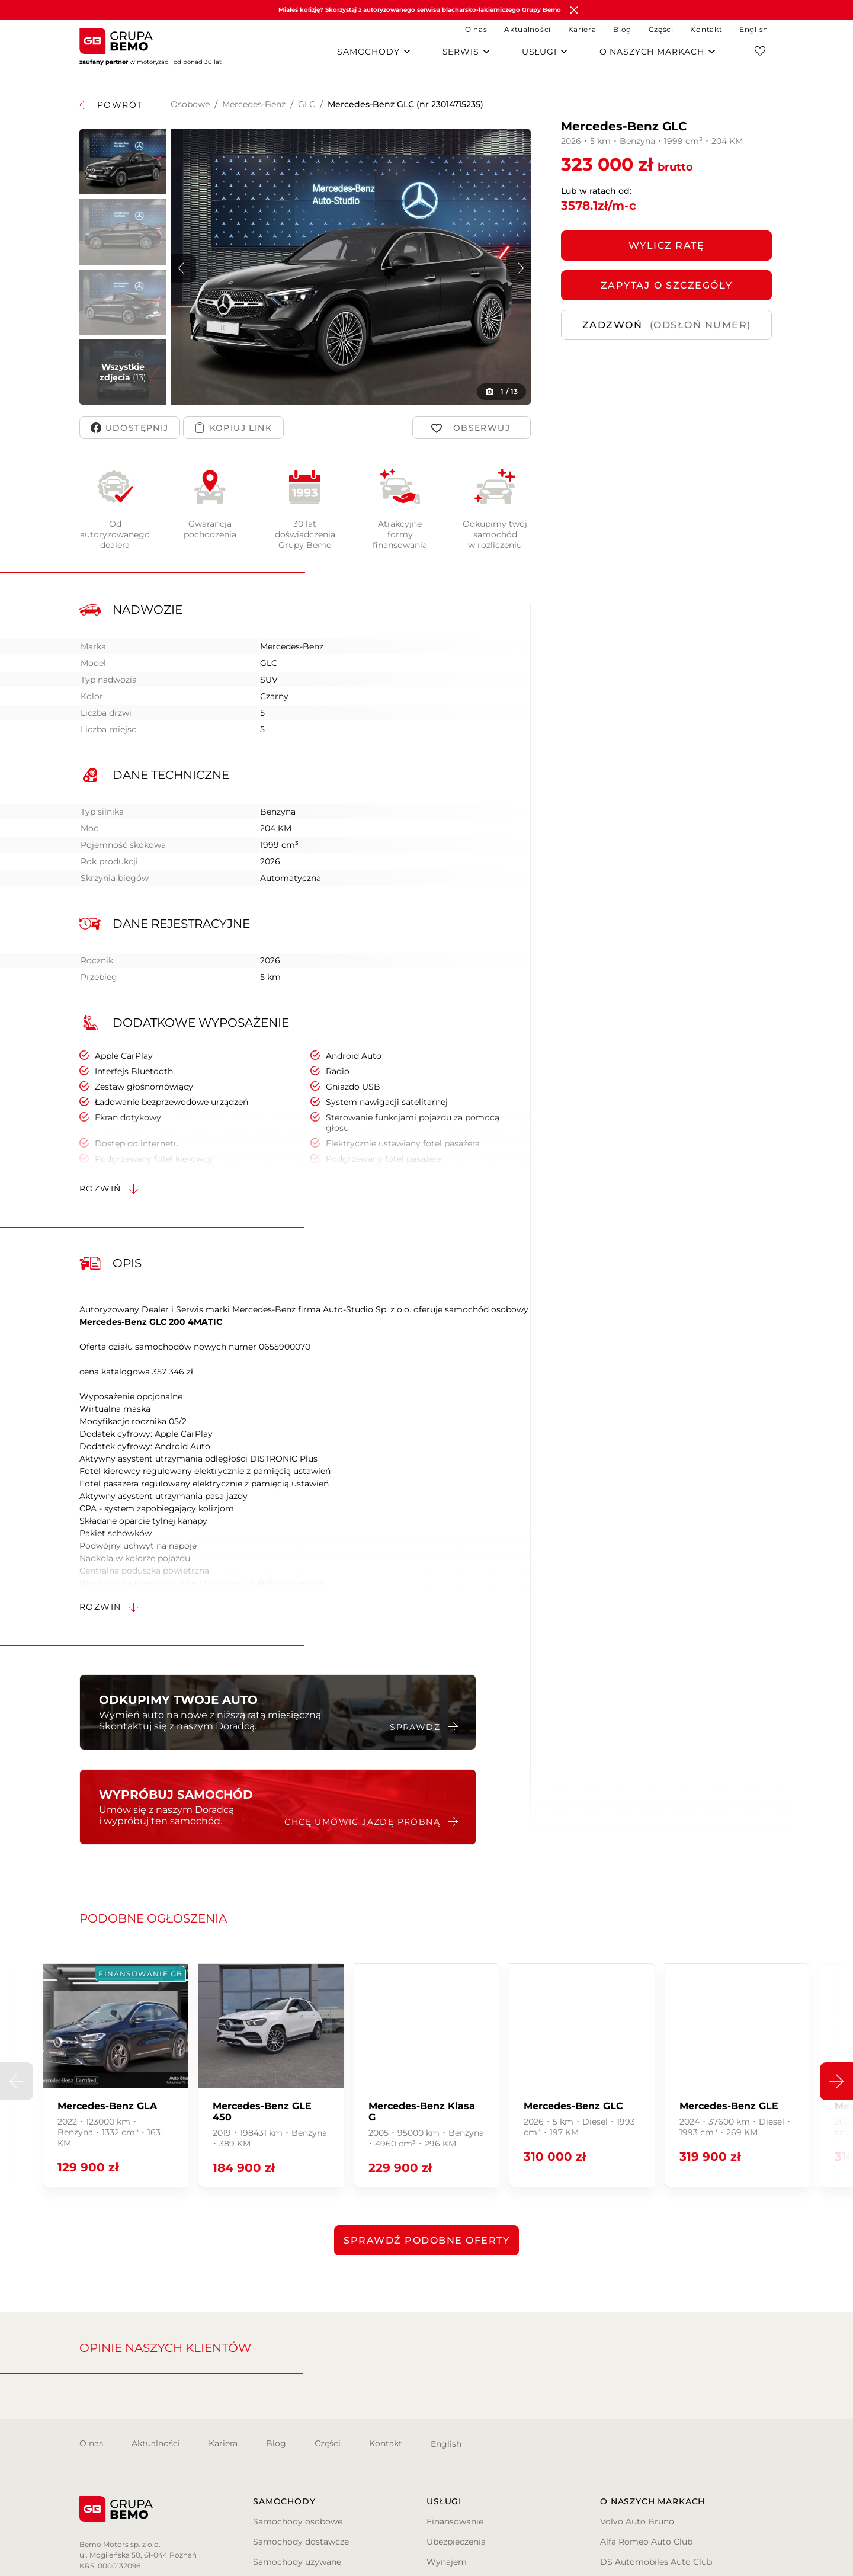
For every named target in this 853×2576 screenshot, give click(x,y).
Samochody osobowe (297, 2521)
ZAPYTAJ (667, 285)
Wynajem (446, 2561)
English (753, 29)
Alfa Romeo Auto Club (646, 2541)
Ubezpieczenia (456, 2541)
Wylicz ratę (666, 245)
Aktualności (527, 29)
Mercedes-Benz (254, 104)
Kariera (582, 29)
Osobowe (190, 104)
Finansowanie (454, 2521)
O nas (476, 29)
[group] (115, 2075)
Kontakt (706, 29)
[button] (518, 268)
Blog (622, 29)
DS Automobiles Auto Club (656, 2561)
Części (661, 29)
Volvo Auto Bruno (637, 2521)
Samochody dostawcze (301, 2541)
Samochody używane (297, 2561)
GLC (306, 104)
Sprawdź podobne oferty (426, 2240)
